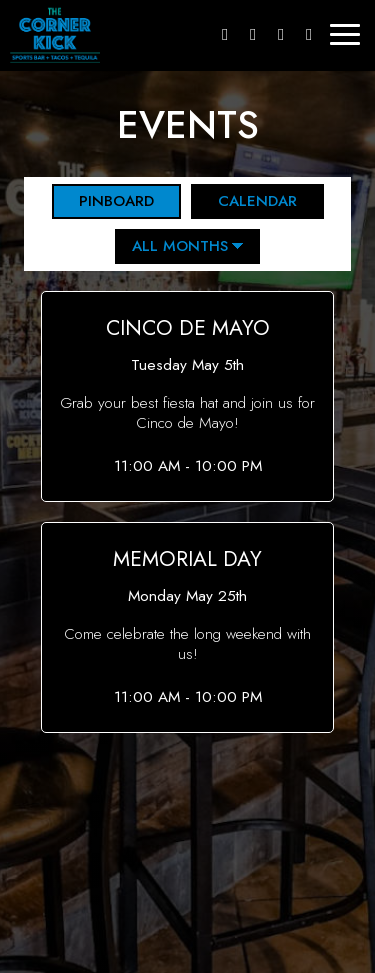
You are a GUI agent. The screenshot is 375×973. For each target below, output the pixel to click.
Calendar (244, 201)
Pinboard (103, 201)
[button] (188, 396)
